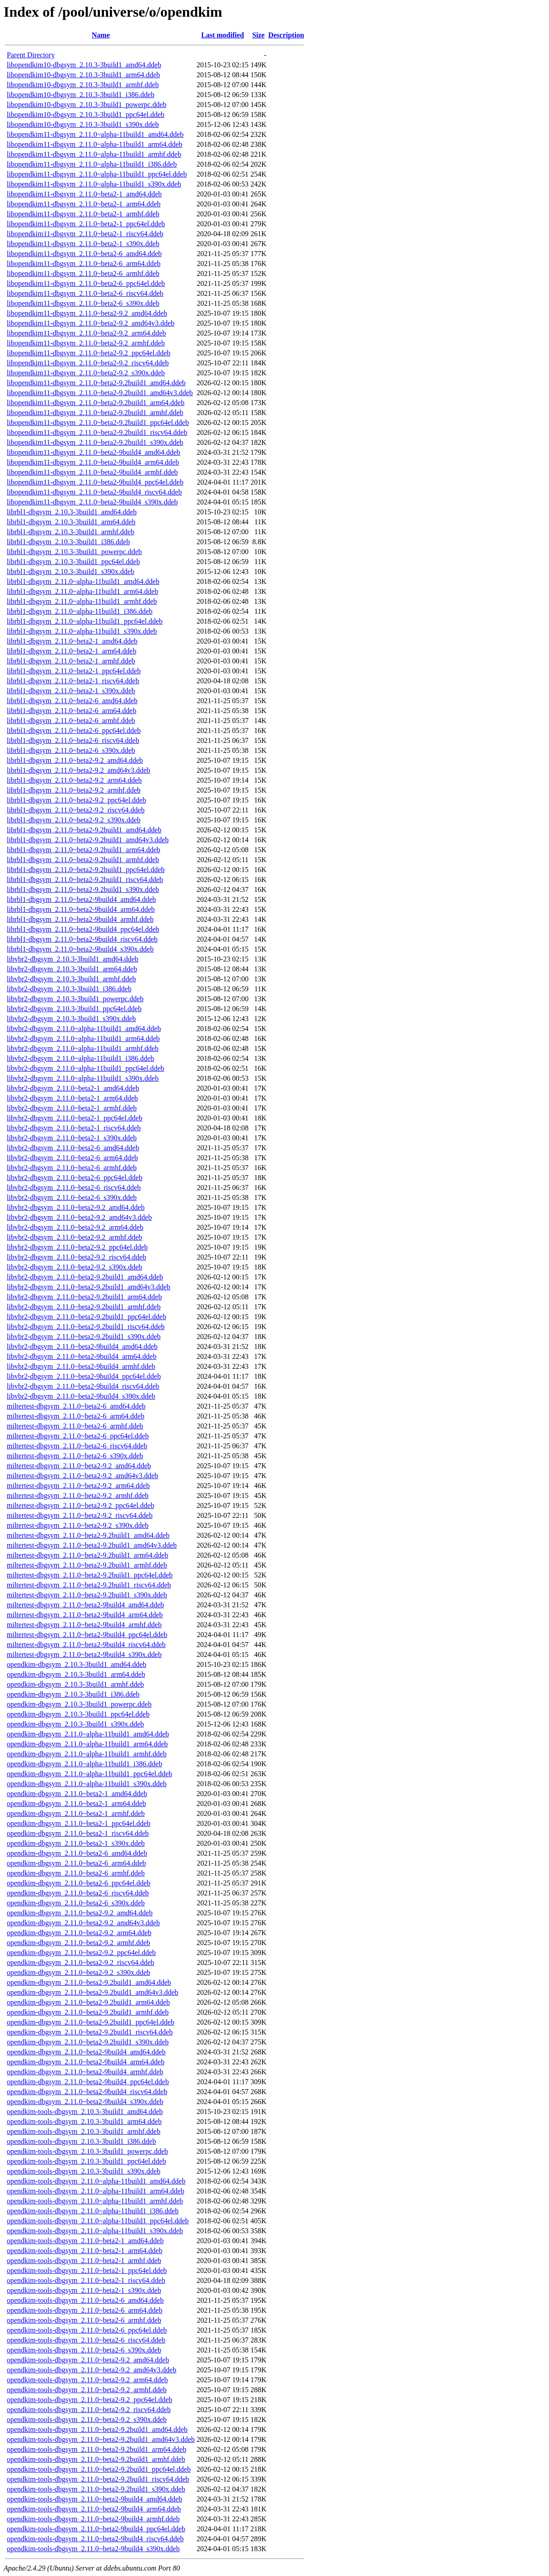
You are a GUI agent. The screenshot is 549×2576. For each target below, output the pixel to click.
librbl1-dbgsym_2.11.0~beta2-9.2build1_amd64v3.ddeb (88, 840)
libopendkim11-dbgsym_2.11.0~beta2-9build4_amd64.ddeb (93, 452)
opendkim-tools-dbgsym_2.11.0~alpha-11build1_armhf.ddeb (95, 2201)
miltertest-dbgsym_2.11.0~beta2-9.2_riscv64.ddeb (80, 1515)
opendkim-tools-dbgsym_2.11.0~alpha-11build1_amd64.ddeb (96, 2181)
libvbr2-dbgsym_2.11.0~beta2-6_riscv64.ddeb (74, 1187)
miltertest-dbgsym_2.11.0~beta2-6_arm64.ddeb (75, 1416)
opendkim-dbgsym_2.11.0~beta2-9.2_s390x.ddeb (78, 1972)
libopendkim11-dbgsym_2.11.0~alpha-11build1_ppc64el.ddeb (97, 174)
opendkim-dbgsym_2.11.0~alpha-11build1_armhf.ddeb (87, 1754)
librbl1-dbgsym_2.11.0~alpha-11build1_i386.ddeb (80, 611)
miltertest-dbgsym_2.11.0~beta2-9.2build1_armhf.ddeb (87, 1565)
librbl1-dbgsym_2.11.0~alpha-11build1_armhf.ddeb (82, 601)
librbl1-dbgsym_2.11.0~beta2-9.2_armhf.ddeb (74, 790)
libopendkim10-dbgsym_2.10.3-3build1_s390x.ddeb (83, 124)
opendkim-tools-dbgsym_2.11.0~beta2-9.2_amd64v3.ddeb (91, 2370)
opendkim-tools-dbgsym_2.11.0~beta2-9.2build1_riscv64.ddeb (98, 2479)
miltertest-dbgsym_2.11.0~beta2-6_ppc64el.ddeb (78, 1436)
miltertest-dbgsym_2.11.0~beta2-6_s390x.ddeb (75, 1456)
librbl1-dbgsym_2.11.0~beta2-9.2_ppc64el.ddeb (76, 800)
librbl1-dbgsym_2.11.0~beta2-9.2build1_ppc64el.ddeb (85, 869)
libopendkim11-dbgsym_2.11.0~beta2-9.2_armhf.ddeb (86, 343)
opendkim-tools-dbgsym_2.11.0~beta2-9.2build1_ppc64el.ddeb (99, 2469)
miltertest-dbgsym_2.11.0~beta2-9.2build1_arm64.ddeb (87, 1555)
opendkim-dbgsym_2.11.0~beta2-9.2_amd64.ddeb (80, 1913)
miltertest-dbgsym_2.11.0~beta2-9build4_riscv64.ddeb (86, 1644)
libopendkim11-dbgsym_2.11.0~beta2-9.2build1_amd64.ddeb (96, 383)
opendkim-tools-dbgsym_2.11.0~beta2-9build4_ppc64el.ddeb (96, 2529)
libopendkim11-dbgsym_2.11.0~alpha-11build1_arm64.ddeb (95, 144)
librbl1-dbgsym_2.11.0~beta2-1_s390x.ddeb (71, 691)
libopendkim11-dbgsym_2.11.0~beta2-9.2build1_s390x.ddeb (95, 442)
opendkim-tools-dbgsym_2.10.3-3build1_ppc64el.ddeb (86, 2161)
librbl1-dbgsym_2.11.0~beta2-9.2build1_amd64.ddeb (84, 830)
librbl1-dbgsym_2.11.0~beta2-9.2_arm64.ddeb (74, 780)
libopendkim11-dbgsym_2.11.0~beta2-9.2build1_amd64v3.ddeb (100, 393)
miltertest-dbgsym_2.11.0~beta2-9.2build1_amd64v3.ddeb (92, 1545)
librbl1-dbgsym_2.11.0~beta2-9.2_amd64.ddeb (75, 760)
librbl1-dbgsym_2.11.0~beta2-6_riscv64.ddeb (73, 740)
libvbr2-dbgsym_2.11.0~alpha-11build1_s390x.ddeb (83, 1078)
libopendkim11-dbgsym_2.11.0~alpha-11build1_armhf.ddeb (94, 154)
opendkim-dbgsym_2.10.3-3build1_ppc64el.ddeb (78, 1714)
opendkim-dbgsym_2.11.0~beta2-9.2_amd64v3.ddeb (83, 1923)
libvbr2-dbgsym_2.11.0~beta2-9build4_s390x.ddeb (81, 1396)
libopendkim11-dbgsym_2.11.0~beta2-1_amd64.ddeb (84, 194)
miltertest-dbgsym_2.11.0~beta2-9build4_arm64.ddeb (85, 1615)
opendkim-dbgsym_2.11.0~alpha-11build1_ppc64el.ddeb (89, 1774)
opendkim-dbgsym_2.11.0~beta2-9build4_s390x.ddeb (85, 2101)
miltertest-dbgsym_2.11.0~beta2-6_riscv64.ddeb (77, 1446)
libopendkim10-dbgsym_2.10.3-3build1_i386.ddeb (81, 94)
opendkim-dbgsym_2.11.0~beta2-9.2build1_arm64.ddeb (88, 2002)
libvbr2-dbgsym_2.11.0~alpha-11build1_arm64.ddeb (83, 1038)
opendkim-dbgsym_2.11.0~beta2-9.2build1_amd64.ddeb (89, 1982)
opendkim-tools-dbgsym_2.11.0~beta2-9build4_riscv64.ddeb (95, 2539)
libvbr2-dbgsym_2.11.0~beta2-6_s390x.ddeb (72, 1197)
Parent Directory (31, 55)
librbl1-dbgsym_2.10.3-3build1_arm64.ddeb (71, 522)
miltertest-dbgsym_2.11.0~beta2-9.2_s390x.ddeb (78, 1525)
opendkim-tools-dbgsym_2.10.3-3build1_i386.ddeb (81, 2141)
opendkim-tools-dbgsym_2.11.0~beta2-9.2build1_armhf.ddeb (96, 2459)
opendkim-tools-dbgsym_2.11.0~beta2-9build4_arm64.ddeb (94, 2509)
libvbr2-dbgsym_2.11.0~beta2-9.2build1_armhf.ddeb (83, 1307)
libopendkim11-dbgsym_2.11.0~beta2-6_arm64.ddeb (83, 263)
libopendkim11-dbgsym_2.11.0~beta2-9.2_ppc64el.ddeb (88, 353)
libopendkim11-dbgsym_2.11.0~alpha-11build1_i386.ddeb (92, 164)
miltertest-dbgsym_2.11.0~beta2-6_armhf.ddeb (75, 1426)
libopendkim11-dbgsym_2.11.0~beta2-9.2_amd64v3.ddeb (90, 323)
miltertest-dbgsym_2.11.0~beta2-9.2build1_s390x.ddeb (87, 1595)
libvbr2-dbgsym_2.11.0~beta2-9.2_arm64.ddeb (75, 1227)
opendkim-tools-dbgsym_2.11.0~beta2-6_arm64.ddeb (84, 2310)
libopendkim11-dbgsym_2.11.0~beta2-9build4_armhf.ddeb (92, 472)
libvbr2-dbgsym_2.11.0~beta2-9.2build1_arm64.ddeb (84, 1297)
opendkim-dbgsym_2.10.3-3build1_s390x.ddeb (75, 1724)
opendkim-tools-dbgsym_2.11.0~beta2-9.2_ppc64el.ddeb (89, 2399)
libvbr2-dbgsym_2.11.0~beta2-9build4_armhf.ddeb (81, 1366)
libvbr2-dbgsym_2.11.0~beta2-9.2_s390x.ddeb (74, 1267)
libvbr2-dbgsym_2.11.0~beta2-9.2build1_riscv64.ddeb (85, 1326)
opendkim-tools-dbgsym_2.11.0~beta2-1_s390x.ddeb (84, 2290)
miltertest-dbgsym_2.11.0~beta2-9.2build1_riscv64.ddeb (89, 1585)
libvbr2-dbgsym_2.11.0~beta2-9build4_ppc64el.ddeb (84, 1376)
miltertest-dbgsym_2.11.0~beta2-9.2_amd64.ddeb (79, 1466)
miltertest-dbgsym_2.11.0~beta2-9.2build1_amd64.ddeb (88, 1535)
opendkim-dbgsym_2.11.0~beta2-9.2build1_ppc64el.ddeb (90, 2022)
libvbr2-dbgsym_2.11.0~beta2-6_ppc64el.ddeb (74, 1177)
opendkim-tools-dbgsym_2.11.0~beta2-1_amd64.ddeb (85, 2241)
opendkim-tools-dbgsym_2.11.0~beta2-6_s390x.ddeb (84, 2350)
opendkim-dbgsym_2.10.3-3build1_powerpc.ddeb (79, 1704)
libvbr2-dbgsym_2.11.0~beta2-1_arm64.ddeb (72, 1098)
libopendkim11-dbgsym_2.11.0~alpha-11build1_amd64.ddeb (95, 134)
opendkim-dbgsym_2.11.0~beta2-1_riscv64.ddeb (78, 1833)
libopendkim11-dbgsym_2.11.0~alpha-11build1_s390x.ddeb (94, 184)
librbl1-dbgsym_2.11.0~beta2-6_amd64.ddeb (72, 701)
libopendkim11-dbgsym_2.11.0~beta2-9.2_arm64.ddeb (86, 333)
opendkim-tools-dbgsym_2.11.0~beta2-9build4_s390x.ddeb (93, 2549)
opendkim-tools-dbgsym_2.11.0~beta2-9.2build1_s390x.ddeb (96, 2489)
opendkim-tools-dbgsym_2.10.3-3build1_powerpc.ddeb (87, 2151)
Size (258, 35)
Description (286, 35)
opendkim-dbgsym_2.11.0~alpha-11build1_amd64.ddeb (88, 1734)
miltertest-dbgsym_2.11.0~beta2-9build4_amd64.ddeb (85, 1605)
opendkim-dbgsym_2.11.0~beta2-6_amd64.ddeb (77, 1853)
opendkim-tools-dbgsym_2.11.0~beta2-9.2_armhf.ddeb (87, 2390)
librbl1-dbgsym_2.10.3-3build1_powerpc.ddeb (74, 551)
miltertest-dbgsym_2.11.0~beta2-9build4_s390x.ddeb (84, 1654)
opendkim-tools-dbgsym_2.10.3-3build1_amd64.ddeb (85, 2111)
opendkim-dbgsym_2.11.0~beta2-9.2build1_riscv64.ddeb (90, 2032)
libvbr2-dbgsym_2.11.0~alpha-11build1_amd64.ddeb (84, 1028)
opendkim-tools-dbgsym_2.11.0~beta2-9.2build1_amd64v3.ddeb (101, 2439)
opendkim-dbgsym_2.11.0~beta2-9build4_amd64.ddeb (86, 2052)
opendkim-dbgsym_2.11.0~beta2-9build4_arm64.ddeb (85, 2062)
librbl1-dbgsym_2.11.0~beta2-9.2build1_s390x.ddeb (83, 889)
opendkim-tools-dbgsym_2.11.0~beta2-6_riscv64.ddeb (86, 2340)
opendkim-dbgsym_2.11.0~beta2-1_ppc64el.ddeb (78, 1823)
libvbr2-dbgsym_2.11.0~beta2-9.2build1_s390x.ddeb (83, 1336)
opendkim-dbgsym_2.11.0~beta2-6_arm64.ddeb (76, 1863)
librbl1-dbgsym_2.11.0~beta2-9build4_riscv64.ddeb (82, 939)
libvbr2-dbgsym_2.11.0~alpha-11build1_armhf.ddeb (83, 1048)
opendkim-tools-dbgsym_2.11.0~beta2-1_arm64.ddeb (84, 2250)
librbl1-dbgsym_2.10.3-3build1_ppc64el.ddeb (73, 561)
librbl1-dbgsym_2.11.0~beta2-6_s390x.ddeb (71, 750)
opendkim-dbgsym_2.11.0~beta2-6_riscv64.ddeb (78, 1893)
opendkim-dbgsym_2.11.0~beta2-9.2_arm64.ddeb (79, 1933)
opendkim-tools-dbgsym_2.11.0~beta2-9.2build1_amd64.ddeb (97, 2429)
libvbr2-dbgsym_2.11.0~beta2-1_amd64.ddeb (73, 1088)
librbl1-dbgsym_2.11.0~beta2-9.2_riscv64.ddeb (76, 810)
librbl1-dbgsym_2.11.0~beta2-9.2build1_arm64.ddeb (83, 850)
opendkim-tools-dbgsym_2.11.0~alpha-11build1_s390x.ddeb (95, 2231)
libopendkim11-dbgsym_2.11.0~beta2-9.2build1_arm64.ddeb (95, 402)
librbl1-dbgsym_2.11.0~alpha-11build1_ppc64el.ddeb (85, 621)
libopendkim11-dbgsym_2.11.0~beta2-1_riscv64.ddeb (85, 234)
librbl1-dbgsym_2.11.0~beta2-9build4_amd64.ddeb (81, 899)
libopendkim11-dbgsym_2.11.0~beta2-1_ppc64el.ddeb (86, 224)
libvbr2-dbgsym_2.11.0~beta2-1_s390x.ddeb (72, 1138)
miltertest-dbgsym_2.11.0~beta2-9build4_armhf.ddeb (84, 1625)
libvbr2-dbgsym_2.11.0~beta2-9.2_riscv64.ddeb (76, 1257)
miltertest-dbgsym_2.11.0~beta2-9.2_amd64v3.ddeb (82, 1475)
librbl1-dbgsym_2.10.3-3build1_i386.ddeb (68, 542)
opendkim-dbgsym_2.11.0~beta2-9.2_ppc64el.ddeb (81, 1952)
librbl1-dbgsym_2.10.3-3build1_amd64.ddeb (72, 512)
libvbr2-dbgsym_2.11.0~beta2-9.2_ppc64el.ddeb (77, 1247)
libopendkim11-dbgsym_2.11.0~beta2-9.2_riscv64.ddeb (88, 363)
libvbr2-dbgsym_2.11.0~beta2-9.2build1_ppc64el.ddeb (86, 1317)
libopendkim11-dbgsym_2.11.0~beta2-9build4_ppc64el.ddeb (95, 482)
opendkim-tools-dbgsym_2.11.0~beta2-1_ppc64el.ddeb (87, 2270)
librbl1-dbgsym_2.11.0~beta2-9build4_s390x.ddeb (80, 949)
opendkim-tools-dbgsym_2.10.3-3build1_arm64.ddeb (84, 2121)
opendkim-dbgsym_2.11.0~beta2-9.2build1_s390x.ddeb (88, 2042)
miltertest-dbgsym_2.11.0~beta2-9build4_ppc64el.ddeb (87, 1634)
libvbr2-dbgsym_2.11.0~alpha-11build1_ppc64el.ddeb (85, 1068)
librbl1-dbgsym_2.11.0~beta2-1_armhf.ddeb (71, 661)
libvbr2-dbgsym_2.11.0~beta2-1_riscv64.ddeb (74, 1128)
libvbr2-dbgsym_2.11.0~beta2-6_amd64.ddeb (73, 1148)
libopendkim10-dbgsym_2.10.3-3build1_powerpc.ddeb (86, 104)
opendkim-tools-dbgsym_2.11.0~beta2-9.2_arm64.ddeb (87, 2380)
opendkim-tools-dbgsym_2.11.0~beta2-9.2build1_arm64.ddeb (96, 2449)
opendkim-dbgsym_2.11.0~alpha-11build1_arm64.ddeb (87, 1744)
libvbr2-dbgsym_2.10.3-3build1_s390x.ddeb (71, 1018)
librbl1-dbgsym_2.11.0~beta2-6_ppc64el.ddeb (74, 730)
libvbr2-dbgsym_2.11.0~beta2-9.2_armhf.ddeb (74, 1237)
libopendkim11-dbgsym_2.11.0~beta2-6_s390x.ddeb (83, 303)
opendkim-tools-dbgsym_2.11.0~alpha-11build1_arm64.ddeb (95, 2191)
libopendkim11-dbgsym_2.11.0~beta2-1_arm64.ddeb (83, 204)
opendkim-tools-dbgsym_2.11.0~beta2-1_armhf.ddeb (84, 2260)
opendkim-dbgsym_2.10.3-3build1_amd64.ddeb (76, 1664)
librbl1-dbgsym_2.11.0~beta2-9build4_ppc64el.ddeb (83, 929)
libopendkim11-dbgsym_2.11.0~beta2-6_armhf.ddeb (83, 273)
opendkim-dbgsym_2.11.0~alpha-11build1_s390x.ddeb (87, 1783)
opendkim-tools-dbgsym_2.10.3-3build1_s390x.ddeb (83, 2171)
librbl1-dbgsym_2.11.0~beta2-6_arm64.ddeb (71, 710)
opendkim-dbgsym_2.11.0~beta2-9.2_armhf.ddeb (78, 1942)
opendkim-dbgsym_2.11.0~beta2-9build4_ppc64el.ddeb (88, 2082)
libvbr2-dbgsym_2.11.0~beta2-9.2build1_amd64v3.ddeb (88, 1287)
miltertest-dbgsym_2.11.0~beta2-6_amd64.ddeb (76, 1406)
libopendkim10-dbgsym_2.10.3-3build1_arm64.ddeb (83, 75)
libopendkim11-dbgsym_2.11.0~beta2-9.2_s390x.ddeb (86, 373)
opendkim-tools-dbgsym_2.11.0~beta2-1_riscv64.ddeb (86, 2280)
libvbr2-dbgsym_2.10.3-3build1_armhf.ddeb (71, 979)
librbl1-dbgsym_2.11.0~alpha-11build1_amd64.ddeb (83, 581)
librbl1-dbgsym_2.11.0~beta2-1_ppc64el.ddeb (74, 671)
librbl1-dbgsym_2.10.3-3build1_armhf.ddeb (70, 532)
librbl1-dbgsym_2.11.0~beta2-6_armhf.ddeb (71, 720)
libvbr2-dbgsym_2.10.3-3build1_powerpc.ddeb (75, 999)
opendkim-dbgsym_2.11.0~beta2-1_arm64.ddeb (76, 1803)
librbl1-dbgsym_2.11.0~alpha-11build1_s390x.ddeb (82, 631)
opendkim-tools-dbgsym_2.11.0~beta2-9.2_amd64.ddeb (88, 2360)
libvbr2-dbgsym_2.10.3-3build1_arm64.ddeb (72, 969)
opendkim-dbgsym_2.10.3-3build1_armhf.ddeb (75, 1684)
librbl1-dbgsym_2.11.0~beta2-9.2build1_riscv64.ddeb (85, 879)
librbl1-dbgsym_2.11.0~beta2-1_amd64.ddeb (72, 641)
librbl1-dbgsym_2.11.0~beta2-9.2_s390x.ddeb (74, 820)
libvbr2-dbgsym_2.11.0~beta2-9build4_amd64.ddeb (82, 1346)
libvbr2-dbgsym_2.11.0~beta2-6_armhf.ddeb (72, 1167)
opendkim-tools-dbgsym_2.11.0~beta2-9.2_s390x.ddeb (87, 2419)
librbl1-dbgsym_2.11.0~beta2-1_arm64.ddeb (71, 651)
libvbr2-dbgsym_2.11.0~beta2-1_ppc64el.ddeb (74, 1118)
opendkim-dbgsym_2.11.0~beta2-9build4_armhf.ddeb (85, 2072)
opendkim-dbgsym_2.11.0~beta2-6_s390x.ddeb (76, 1903)
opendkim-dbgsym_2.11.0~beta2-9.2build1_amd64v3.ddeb (92, 1992)
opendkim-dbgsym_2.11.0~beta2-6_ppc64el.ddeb (78, 1883)
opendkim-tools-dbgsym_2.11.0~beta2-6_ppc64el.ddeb (87, 2330)
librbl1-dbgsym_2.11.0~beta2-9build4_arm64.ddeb (81, 909)
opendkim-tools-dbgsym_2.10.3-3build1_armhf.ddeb (83, 2131)
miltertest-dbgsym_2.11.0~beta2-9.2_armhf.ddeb (78, 1495)
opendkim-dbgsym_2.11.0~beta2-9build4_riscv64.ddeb (87, 2091)
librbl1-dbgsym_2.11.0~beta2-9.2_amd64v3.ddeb (78, 770)
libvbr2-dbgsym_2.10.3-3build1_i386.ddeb (69, 989)
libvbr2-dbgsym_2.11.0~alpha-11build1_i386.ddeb (80, 1058)
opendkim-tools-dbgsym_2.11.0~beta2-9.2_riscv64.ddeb (89, 2409)
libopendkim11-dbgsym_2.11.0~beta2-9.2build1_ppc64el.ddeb (98, 422)
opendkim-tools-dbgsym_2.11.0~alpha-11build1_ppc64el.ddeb (98, 2221)
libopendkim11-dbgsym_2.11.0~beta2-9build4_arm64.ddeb (93, 462)
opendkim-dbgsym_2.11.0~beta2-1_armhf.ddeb (76, 1813)
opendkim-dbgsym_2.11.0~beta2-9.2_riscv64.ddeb (80, 1962)
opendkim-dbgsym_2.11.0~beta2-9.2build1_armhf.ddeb (88, 2012)
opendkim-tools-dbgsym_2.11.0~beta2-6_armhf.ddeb (84, 2320)
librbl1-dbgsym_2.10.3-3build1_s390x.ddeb (70, 571)
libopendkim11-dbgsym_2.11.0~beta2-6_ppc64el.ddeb (86, 283)
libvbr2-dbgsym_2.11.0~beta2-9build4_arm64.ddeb (81, 1356)
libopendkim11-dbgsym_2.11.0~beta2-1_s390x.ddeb (83, 243)
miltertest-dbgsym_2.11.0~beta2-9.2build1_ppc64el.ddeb (90, 1575)
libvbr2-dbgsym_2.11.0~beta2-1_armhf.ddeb (72, 1108)
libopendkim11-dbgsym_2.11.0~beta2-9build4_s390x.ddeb (92, 502)
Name (101, 35)
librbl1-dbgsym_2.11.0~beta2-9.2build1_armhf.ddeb (83, 859)
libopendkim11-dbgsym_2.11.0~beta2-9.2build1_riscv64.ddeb (97, 432)
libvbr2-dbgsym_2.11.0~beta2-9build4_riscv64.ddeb (83, 1386)
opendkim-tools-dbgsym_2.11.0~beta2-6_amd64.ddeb (85, 2300)
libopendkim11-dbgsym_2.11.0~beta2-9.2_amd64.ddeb (87, 313)
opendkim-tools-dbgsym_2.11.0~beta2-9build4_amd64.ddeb (94, 2499)
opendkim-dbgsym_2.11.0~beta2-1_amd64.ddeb (77, 1793)
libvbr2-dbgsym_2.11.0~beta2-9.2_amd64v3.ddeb (79, 1217)
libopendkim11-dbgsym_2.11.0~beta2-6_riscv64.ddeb (85, 293)
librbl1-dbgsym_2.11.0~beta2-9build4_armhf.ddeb (80, 919)
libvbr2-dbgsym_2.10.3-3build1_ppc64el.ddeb (74, 1009)
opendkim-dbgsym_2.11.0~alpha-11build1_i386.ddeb (84, 1764)
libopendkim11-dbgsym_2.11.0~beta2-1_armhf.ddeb (83, 214)
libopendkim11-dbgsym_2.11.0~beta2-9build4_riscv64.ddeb (94, 492)
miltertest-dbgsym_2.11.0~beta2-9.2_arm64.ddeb (78, 1485)
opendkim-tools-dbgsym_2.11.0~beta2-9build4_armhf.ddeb (93, 2519)
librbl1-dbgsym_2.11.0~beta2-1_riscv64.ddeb (73, 681)
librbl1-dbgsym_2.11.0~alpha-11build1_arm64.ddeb (82, 591)
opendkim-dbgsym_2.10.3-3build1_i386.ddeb (73, 1694)
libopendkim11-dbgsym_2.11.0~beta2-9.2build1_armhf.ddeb (95, 412)
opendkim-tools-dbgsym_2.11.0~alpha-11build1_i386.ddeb (92, 2211)
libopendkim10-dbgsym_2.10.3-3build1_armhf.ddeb (83, 85)
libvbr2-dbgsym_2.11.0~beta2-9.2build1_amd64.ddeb (85, 1277)
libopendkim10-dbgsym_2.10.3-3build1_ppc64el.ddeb (85, 114)
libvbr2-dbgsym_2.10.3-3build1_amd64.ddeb (72, 959)
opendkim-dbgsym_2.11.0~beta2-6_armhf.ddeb (76, 1873)
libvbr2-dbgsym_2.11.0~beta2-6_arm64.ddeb (72, 1158)
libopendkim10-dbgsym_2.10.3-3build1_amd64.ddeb (84, 65)
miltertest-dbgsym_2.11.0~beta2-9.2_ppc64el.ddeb (80, 1505)
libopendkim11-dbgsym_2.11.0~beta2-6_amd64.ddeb (84, 253)
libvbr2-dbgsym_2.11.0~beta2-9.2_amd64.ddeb (76, 1207)
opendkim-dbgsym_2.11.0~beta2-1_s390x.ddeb (76, 1843)
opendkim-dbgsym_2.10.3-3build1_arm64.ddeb (76, 1674)
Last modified (222, 35)
